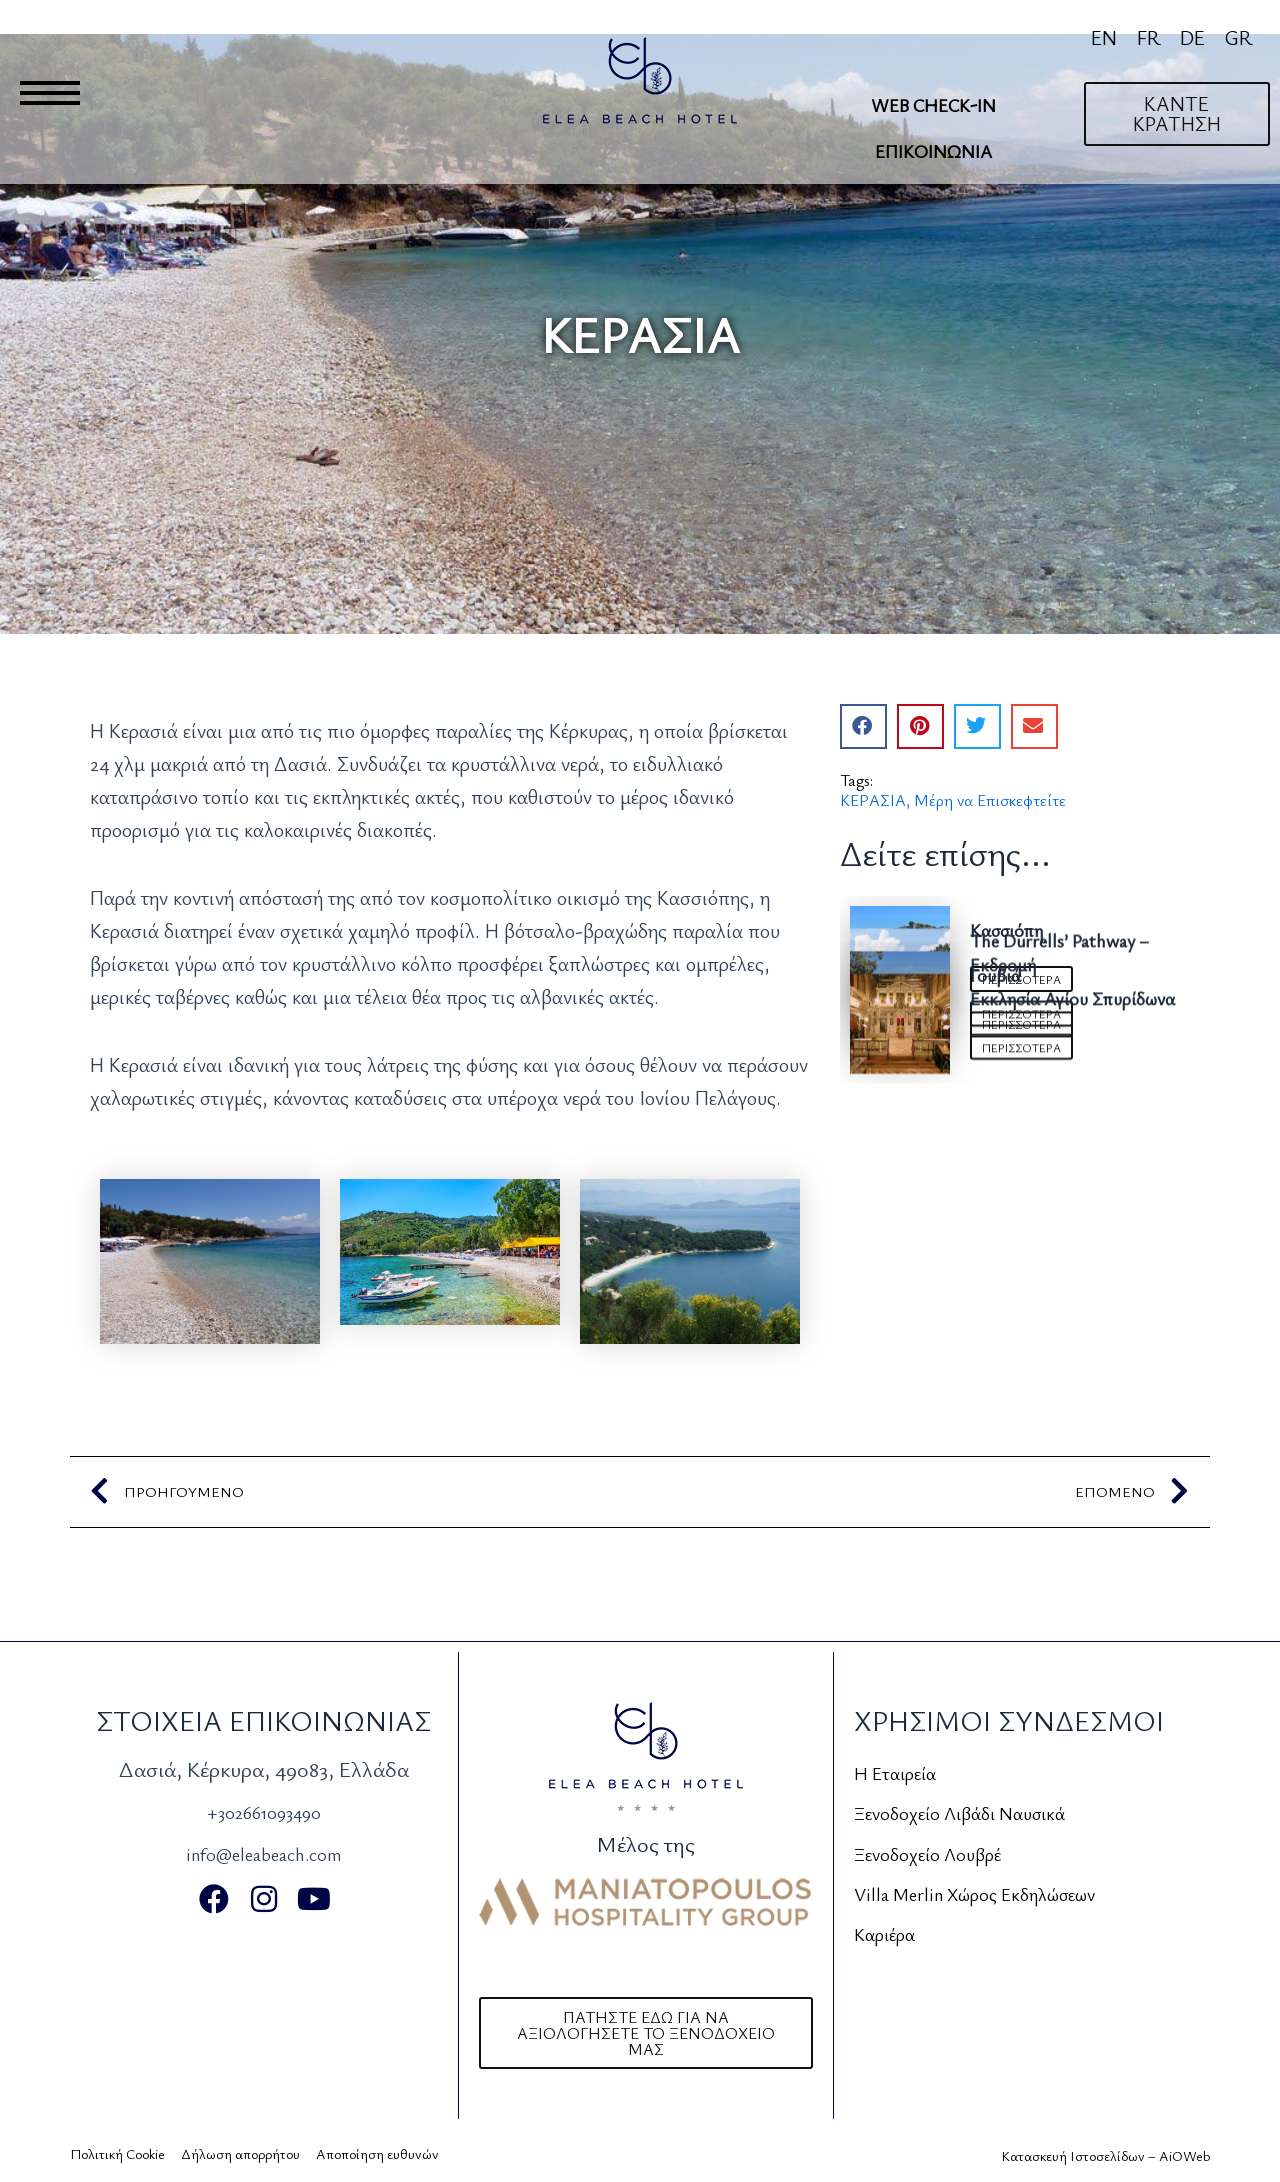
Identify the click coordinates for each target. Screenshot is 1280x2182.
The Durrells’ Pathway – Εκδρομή (1059, 1048)
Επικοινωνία (933, 151)
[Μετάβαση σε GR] (1238, 37)
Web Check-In (933, 105)
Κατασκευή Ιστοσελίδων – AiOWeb (1105, 2155)
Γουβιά (995, 1169)
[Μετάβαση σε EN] (1104, 37)
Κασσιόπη (1006, 929)
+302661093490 (263, 1810)
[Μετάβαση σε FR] (1148, 37)
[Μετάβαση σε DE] (1192, 37)
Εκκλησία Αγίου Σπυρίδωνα (1072, 1289)
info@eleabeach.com (263, 1852)
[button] (863, 726)
